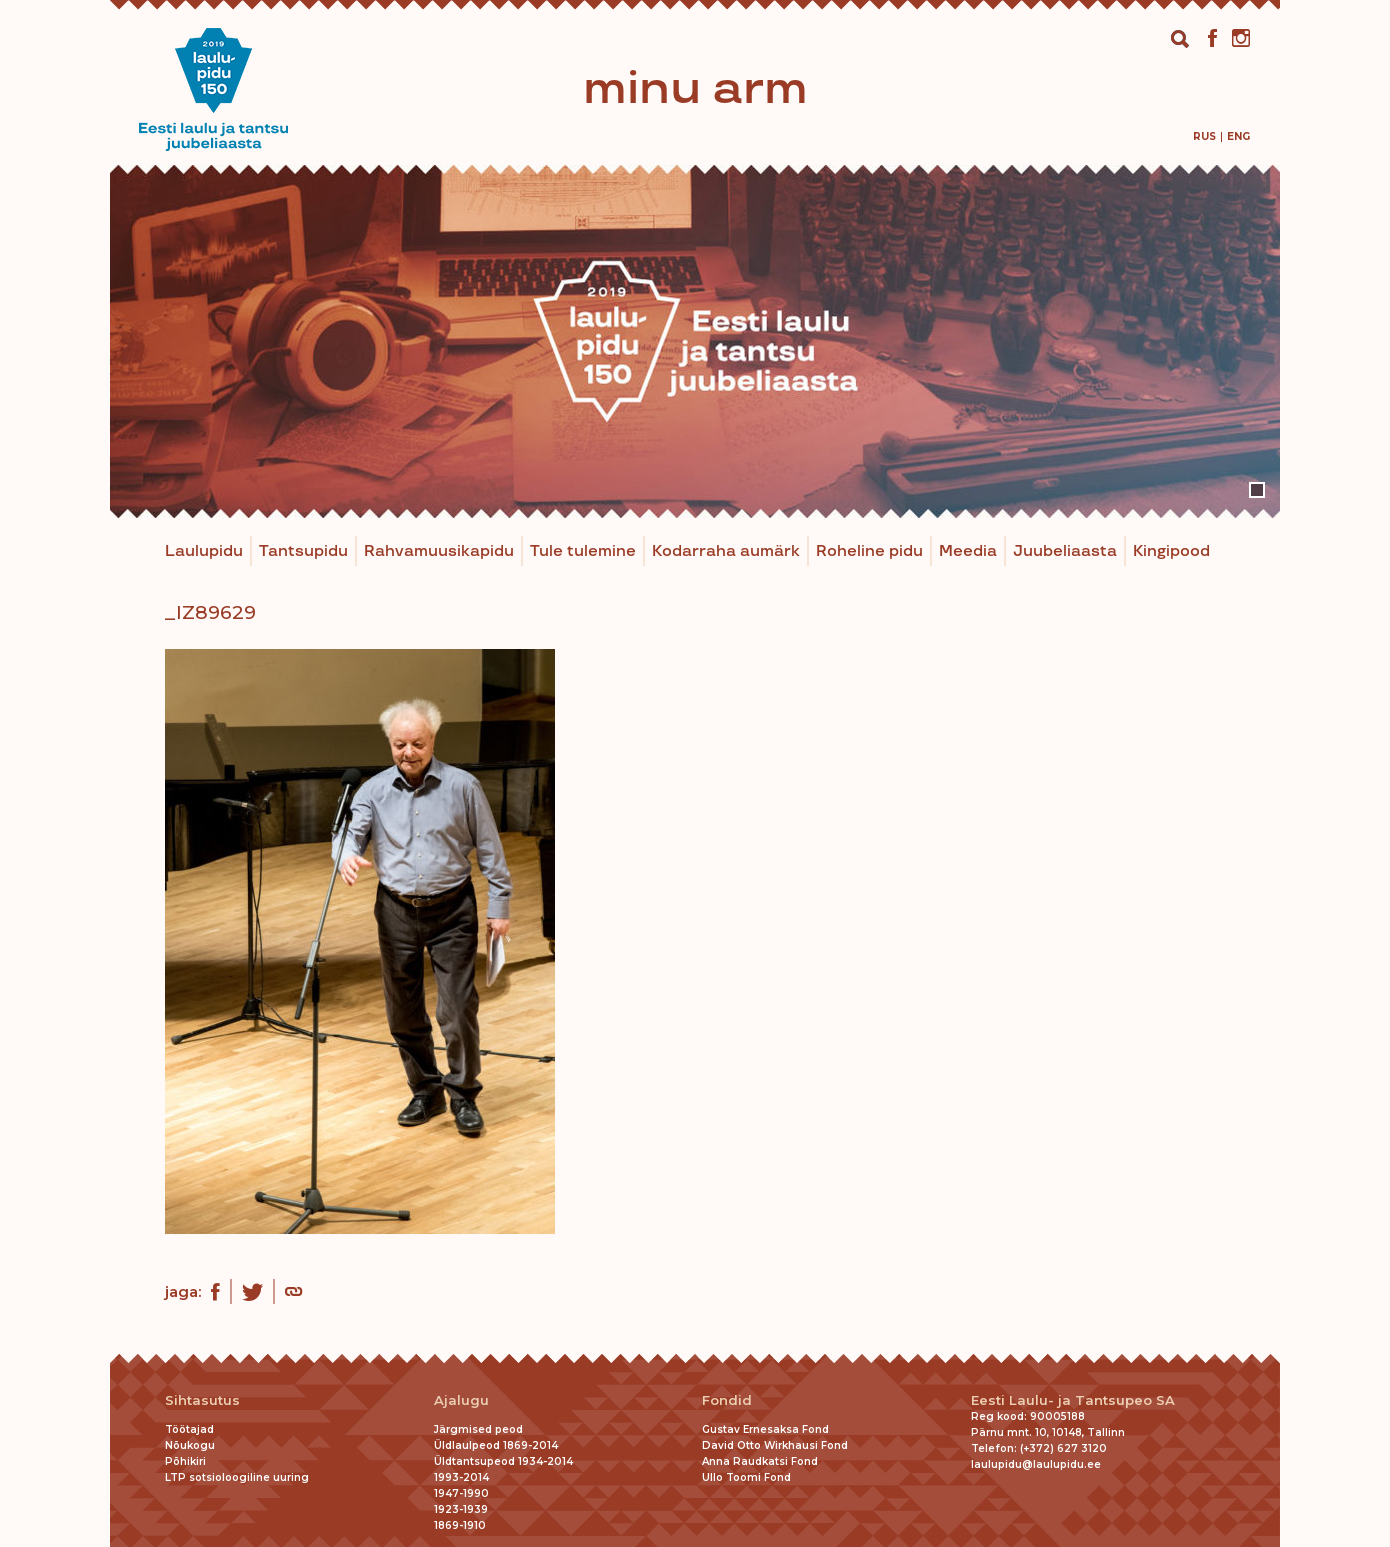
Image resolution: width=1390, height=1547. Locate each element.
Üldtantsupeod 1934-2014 (503, 1461)
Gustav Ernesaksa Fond (765, 1429)
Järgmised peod (478, 1429)
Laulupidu (204, 551)
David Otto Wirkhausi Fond (775, 1445)
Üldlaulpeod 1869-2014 (496, 1445)
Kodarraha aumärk (726, 551)
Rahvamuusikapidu (439, 551)
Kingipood (1171, 551)
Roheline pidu (869, 551)
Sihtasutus (202, 1400)
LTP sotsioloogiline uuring (237, 1477)
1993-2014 (461, 1477)
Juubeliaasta (1065, 551)
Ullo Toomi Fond (746, 1477)
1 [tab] (1257, 490)
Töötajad (189, 1429)
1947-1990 (461, 1493)
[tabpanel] (695, 341)
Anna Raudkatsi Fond (760, 1461)
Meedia (968, 551)
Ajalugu (461, 1400)
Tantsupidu (303, 551)
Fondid (727, 1400)
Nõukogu (190, 1445)
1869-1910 (460, 1525)
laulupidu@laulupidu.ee (1036, 1464)
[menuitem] (1204, 136)
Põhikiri (185, 1461)
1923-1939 (461, 1509)
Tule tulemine (583, 551)
